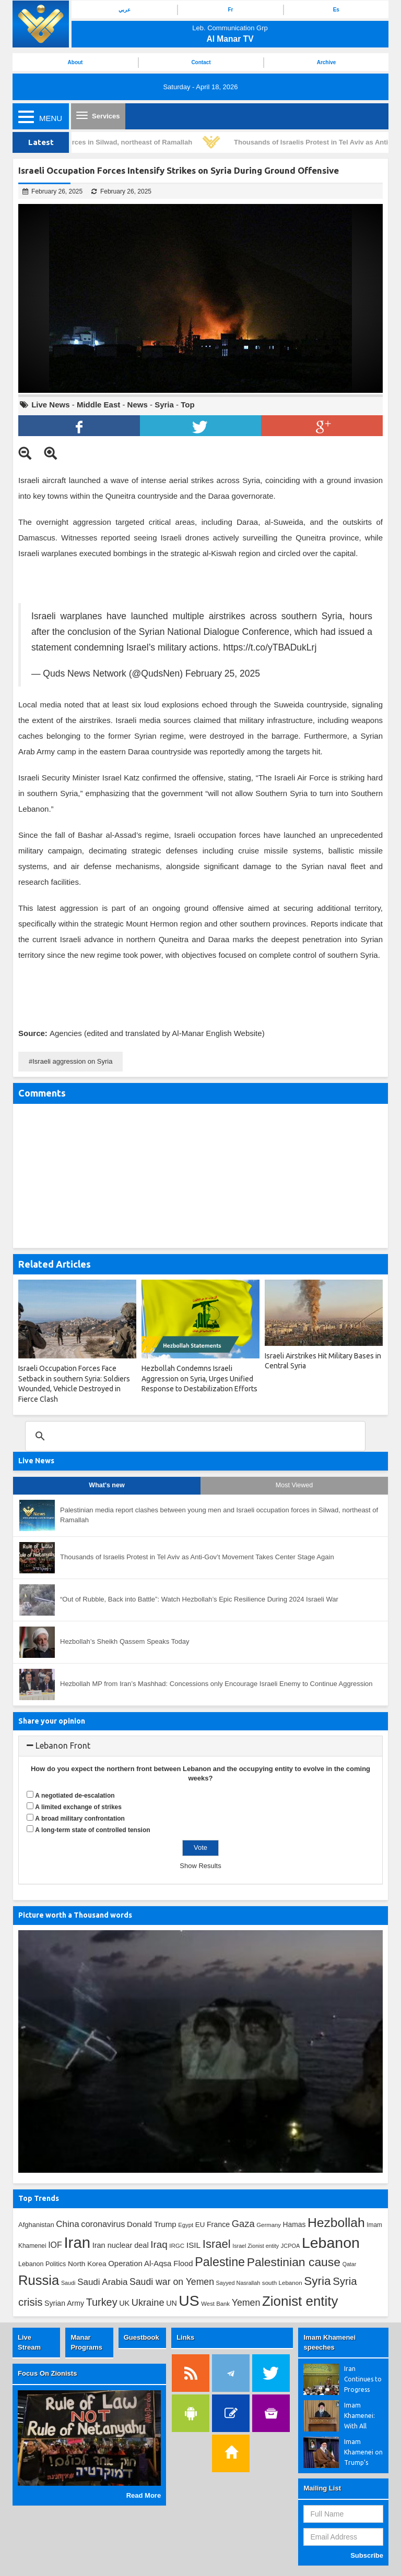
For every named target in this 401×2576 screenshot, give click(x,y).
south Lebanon (282, 2282)
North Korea (87, 2264)
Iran (77, 2242)
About (75, 62)
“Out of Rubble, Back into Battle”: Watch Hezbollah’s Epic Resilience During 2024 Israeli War (199, 1599)
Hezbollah (336, 2223)
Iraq (158, 2244)
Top (187, 404)
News (137, 404)
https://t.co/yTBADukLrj (269, 647)
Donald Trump (151, 2224)
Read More (143, 2495)
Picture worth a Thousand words (75, 1915)
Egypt (185, 2225)
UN (171, 2303)
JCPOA (290, 2246)
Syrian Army (64, 2303)
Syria (164, 404)
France (218, 2224)
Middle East (98, 404)
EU (200, 2225)
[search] (194, 1436)
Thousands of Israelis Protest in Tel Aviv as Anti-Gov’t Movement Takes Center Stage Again (197, 1557)
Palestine (220, 2262)
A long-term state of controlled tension (92, 1830)
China (67, 2224)
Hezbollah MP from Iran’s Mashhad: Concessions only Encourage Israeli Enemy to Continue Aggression (216, 1684)
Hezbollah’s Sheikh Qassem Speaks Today (124, 1641)
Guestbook (141, 2337)
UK (124, 2303)
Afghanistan (36, 2225)
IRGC (176, 2245)
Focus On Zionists (47, 2373)
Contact (200, 62)
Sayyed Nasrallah (238, 2283)
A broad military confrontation (80, 1818)
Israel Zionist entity (255, 2246)
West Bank (215, 2304)
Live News (50, 404)
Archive (326, 62)
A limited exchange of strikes (78, 1807)
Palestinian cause (293, 2262)
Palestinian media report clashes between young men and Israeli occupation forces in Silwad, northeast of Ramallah (219, 1515)
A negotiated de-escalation (74, 1795)
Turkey (101, 2302)
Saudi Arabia (102, 2282)
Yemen (246, 2302)
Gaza (243, 2223)
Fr (230, 10)
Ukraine (148, 2302)
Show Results (200, 1866)
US (189, 2300)
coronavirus (103, 2224)
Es (336, 10)
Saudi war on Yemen (171, 2282)
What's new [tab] (106, 1485)
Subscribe (366, 2555)
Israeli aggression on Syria (72, 1061)
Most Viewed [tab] (294, 1485)
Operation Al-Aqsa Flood (150, 2263)
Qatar (350, 2264)
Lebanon (331, 2242)
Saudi (68, 2283)
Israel (217, 2243)
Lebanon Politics (42, 2264)
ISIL (193, 2245)
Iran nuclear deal (120, 2245)
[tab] (200, 1746)
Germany (268, 2225)
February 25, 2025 (222, 673)
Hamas (294, 2224)
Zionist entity (300, 2301)
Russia (38, 2280)
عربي (125, 10)
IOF (55, 2245)
